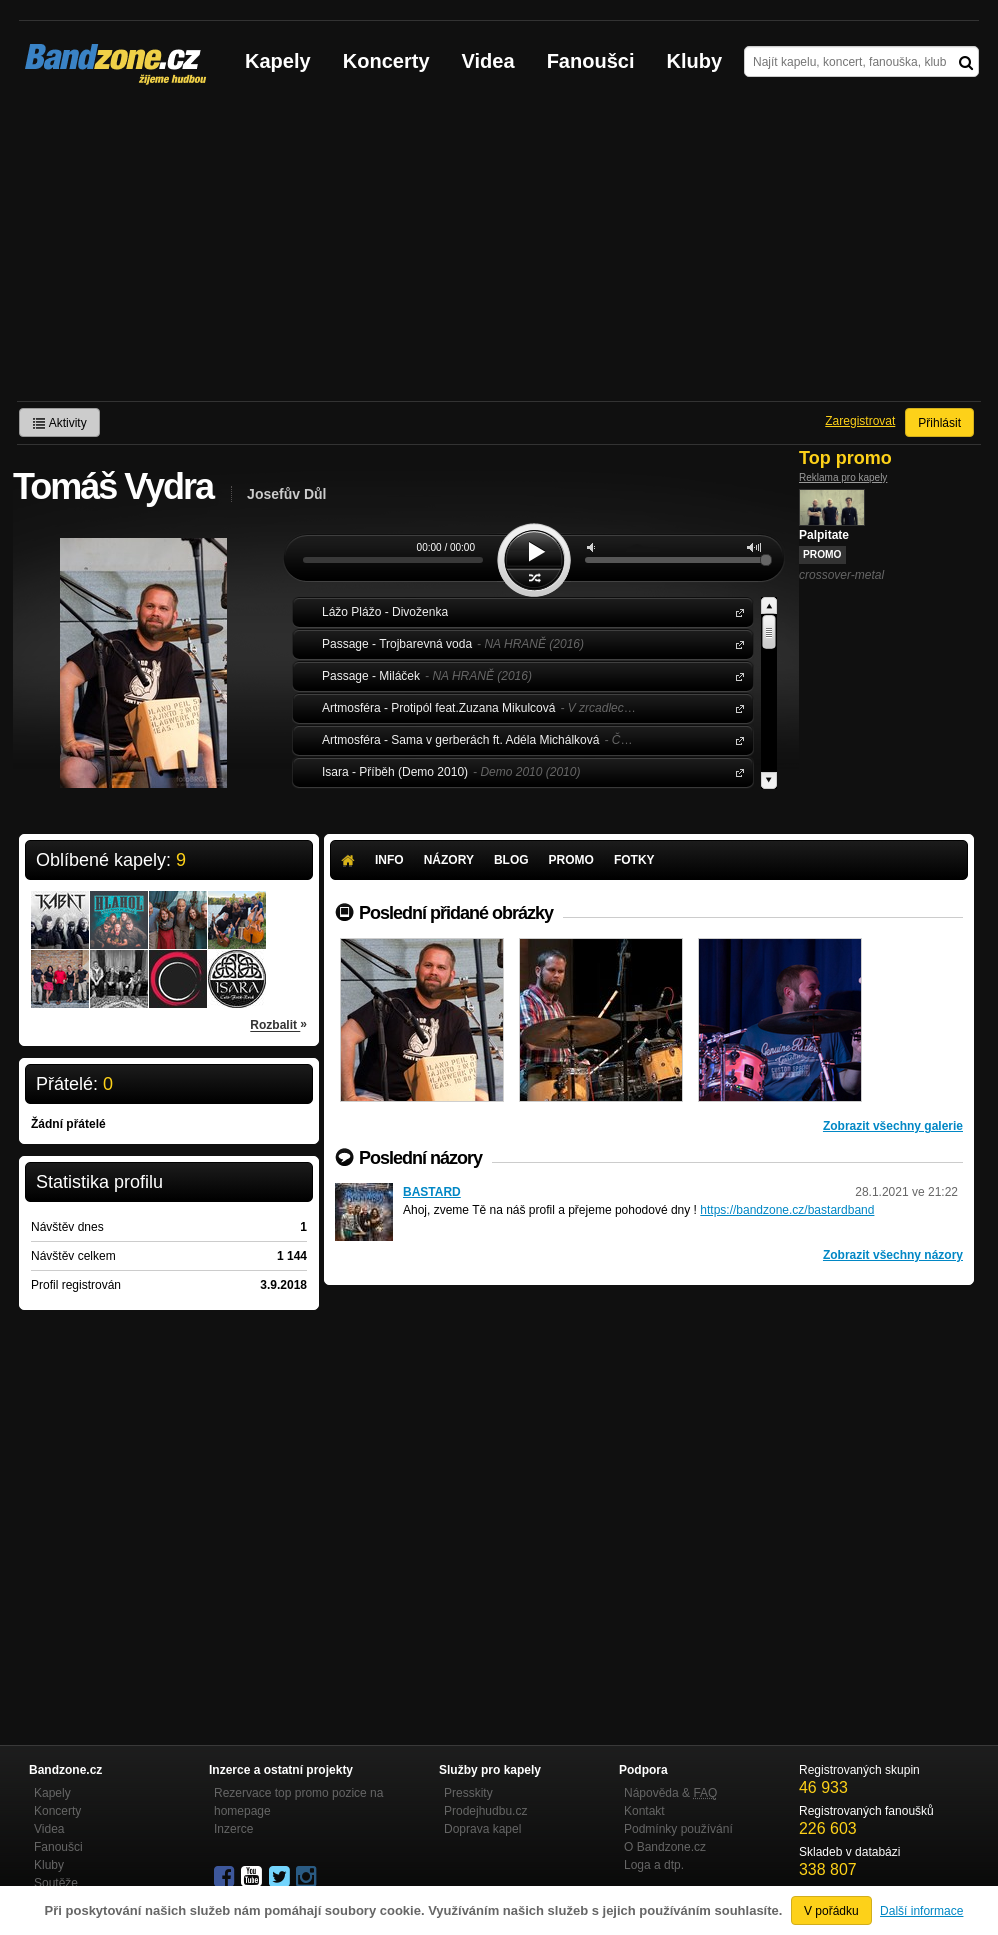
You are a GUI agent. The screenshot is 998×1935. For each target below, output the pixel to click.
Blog (511, 860)
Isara (736, 771)
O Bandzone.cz (665, 1847)
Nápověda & (670, 1793)
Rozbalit (278, 1024)
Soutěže (56, 1883)
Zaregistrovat (860, 421)
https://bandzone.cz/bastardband (787, 1210)
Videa (488, 61)
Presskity (468, 1793)
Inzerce (233, 1829)
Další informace (921, 1911)
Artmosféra (736, 707)
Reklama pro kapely (843, 477)
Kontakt (644, 1811)
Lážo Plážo (736, 611)
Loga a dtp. (654, 1865)
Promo (571, 860)
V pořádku (831, 1911)
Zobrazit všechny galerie (893, 1126)
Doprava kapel (482, 1829)
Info (389, 860)
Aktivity (59, 423)
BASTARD (432, 1192)
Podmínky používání (678, 1829)
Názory (449, 860)
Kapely (278, 61)
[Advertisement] (499, 251)
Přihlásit (939, 423)
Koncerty (386, 61)
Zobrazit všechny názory (893, 1255)
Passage (736, 643)
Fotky (634, 860)
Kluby (695, 61)
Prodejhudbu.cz (485, 1811)
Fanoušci (591, 61)
